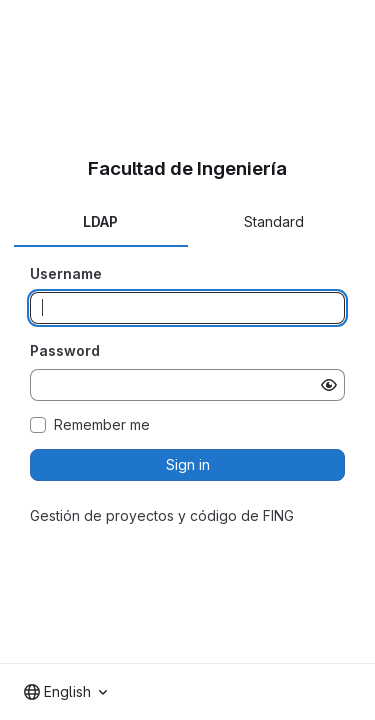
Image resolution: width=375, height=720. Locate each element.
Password (65, 350)
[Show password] (329, 385)
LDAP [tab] (100, 221)
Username (66, 273)
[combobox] (65, 692)
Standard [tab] (274, 221)
